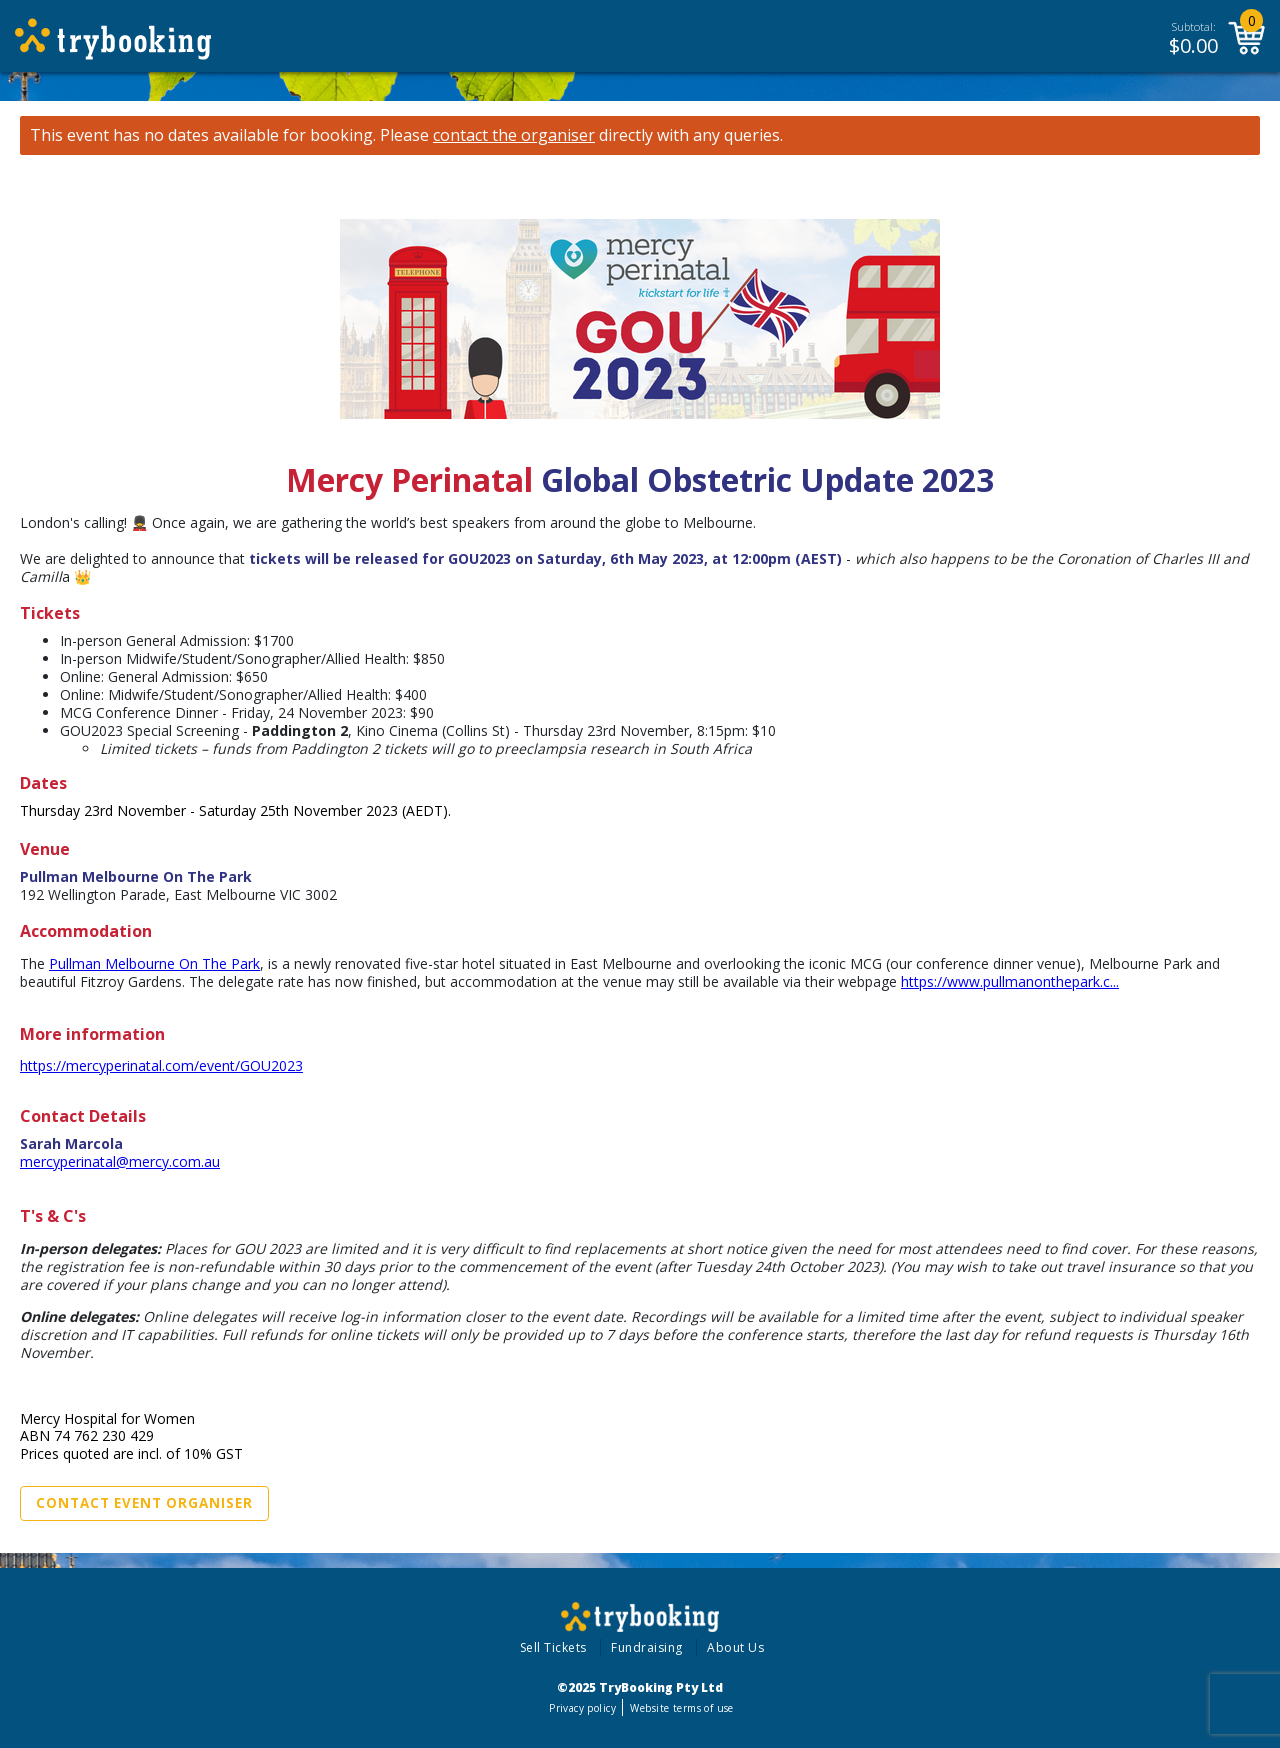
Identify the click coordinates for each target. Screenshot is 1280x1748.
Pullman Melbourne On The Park (154, 963)
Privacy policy (582, 1708)
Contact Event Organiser (144, 1503)
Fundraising (647, 1647)
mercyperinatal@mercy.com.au (120, 1161)
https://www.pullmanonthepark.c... (1010, 981)
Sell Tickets (553, 1647)
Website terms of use (681, 1708)
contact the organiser (514, 135)
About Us (735, 1647)
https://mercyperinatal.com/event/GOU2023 (161, 1065)
